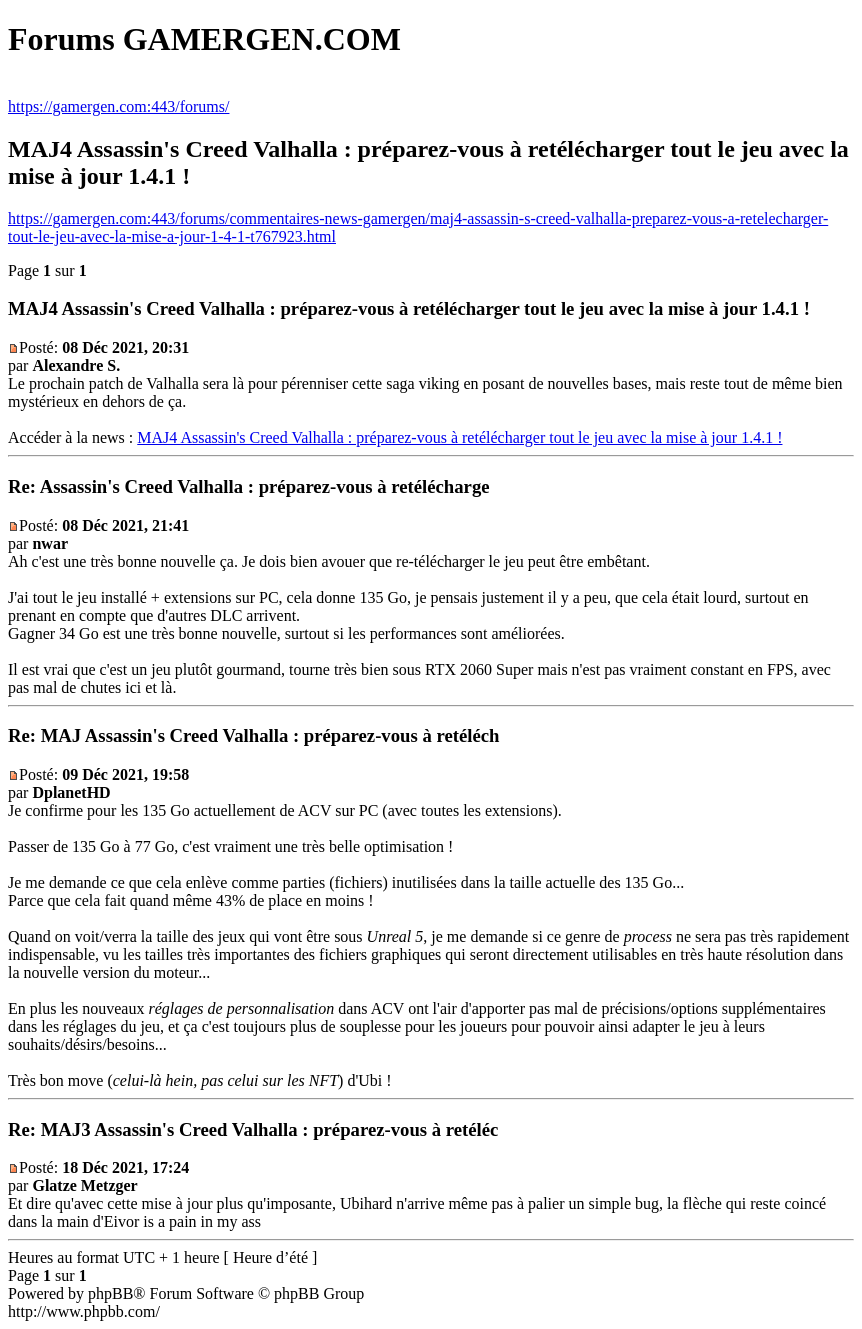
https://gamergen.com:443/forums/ (118, 106)
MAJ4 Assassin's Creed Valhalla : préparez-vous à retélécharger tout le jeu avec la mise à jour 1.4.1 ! (459, 437)
